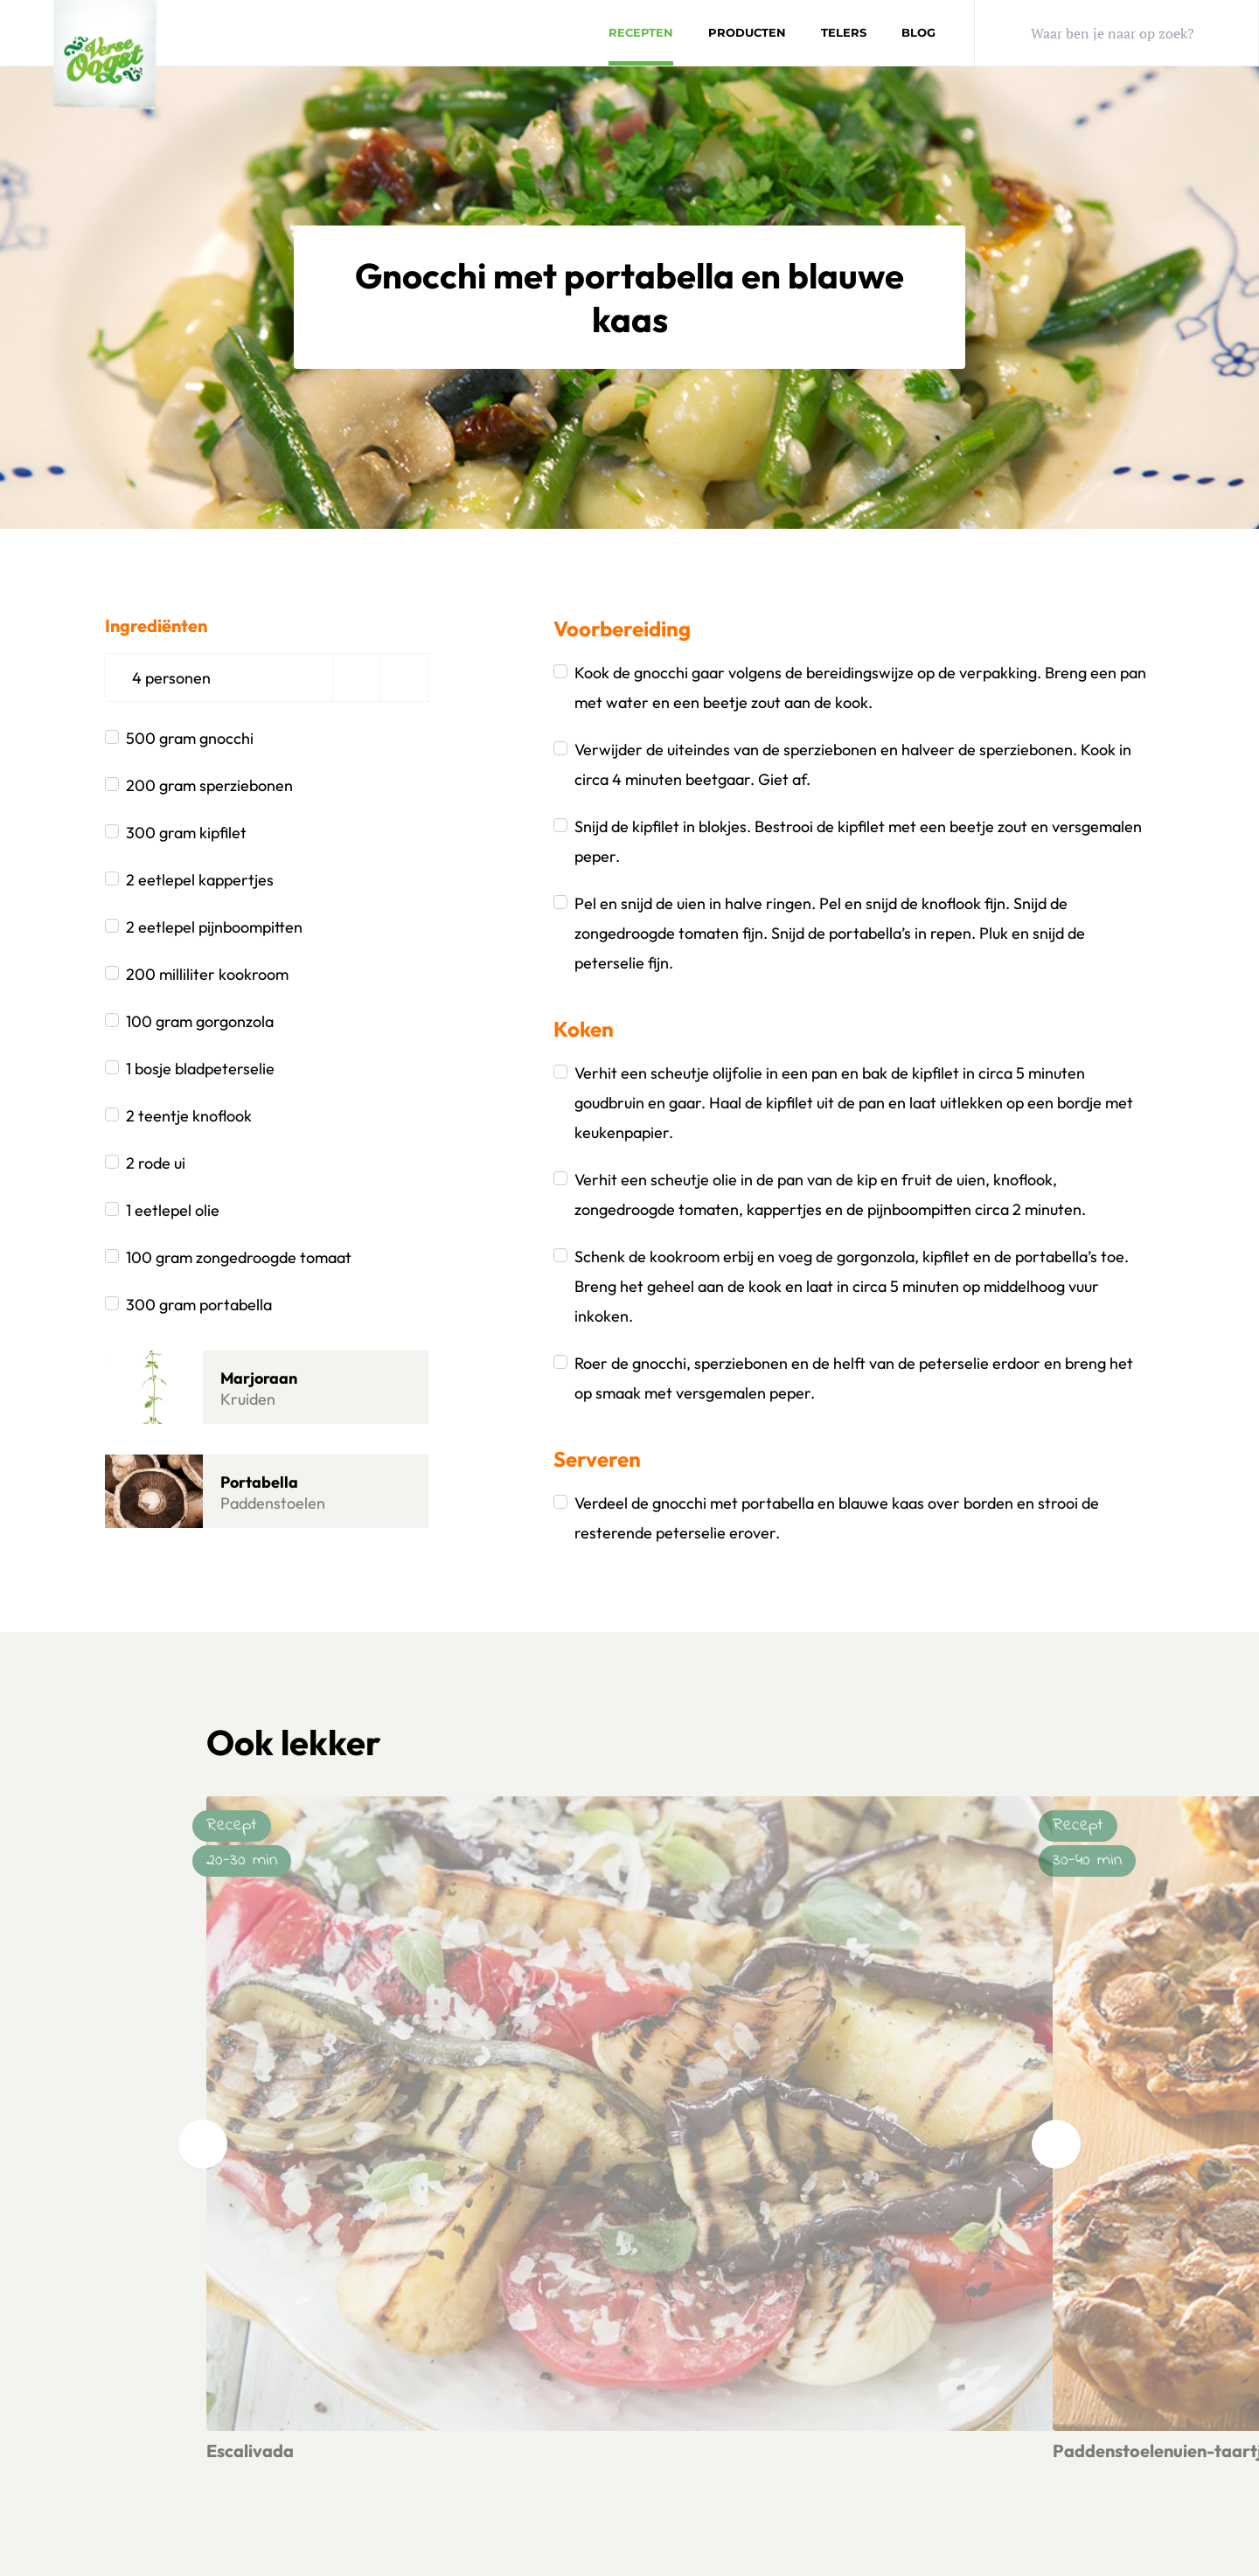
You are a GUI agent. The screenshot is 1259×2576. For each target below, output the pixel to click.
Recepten (641, 32)
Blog (918, 32)
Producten (747, 32)
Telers (843, 32)
